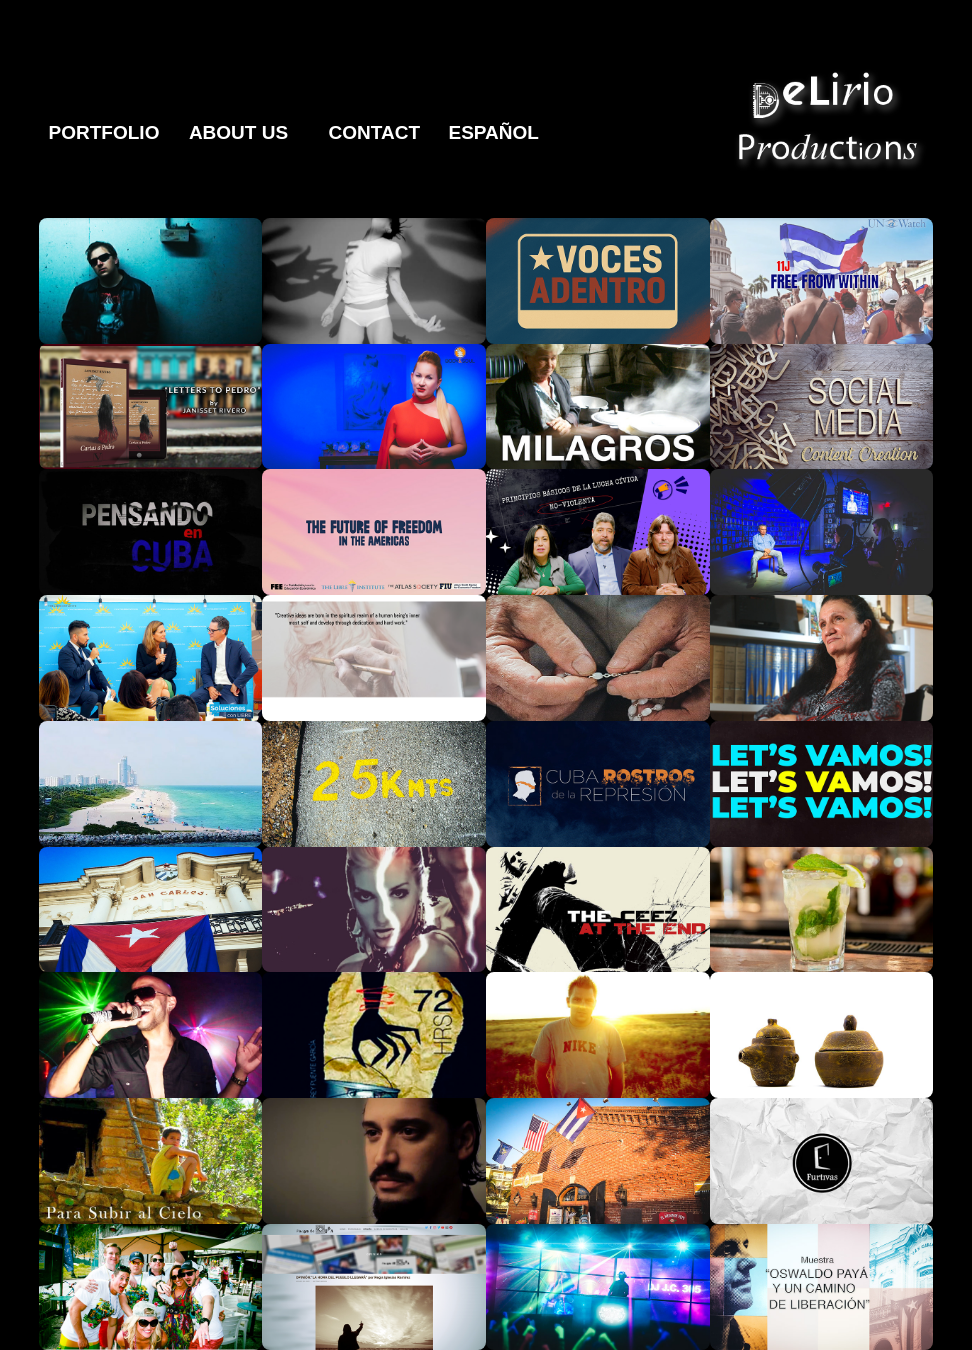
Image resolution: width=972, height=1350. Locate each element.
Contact (374, 132)
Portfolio (104, 132)
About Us (238, 132)
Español (493, 132)
